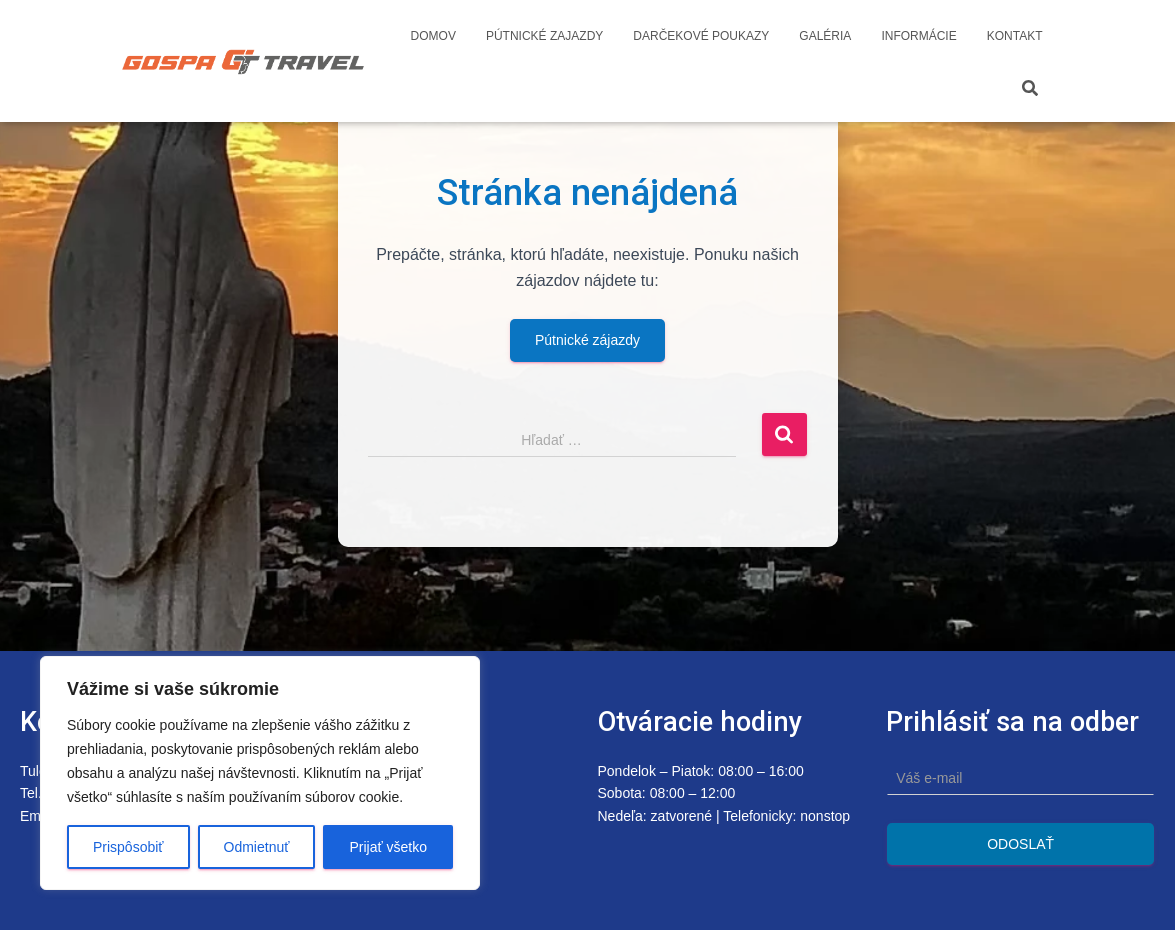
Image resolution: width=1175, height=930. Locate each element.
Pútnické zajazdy (544, 36)
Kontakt (1015, 36)
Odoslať (1020, 844)
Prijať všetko (388, 847)
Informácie (918, 36)
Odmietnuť (257, 847)
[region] (260, 773)
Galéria (825, 36)
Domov (433, 36)
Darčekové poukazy (701, 36)
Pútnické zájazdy (587, 340)
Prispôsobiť (128, 847)
